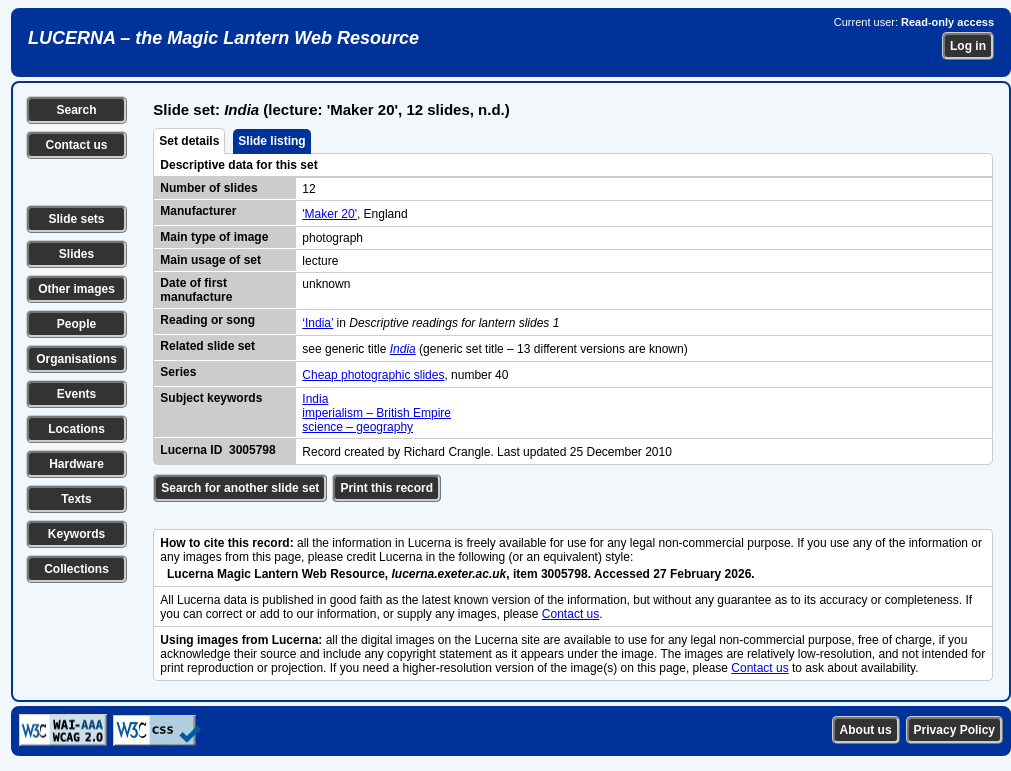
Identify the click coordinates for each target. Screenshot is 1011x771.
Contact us (76, 145)
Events (76, 394)
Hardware (76, 464)
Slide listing (271, 141)
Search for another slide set (240, 488)
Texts (76, 499)
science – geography (357, 427)
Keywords (76, 534)
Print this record (386, 488)
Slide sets (76, 219)
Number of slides (208, 188)
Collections (76, 569)
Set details (189, 141)
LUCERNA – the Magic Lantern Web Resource (223, 38)
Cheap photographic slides (373, 375)
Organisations (76, 359)
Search (76, 110)
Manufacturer (198, 211)
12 (308, 189)
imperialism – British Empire (376, 413)
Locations (76, 429)
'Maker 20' (329, 214)
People (76, 324)
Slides (76, 254)
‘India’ (317, 323)
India (315, 399)
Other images (76, 289)
